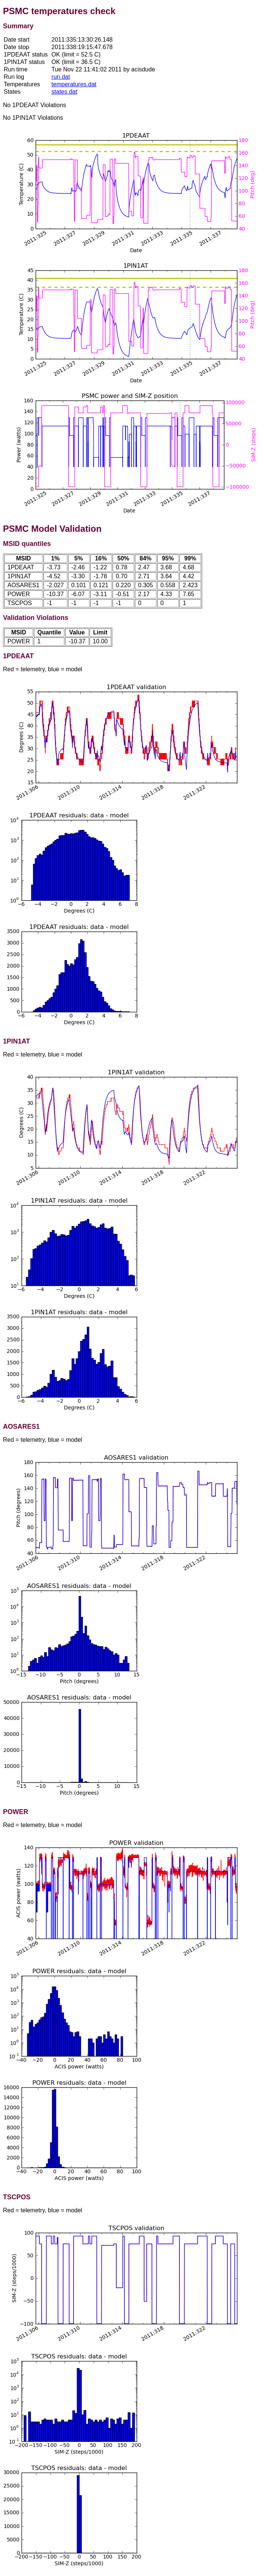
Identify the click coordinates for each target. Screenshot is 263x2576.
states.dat (64, 92)
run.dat (61, 77)
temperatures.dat (74, 84)
